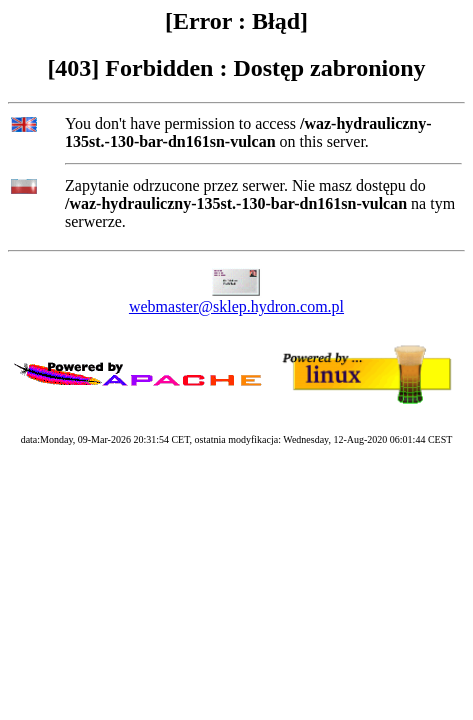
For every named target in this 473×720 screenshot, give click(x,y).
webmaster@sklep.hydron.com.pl (236, 306)
